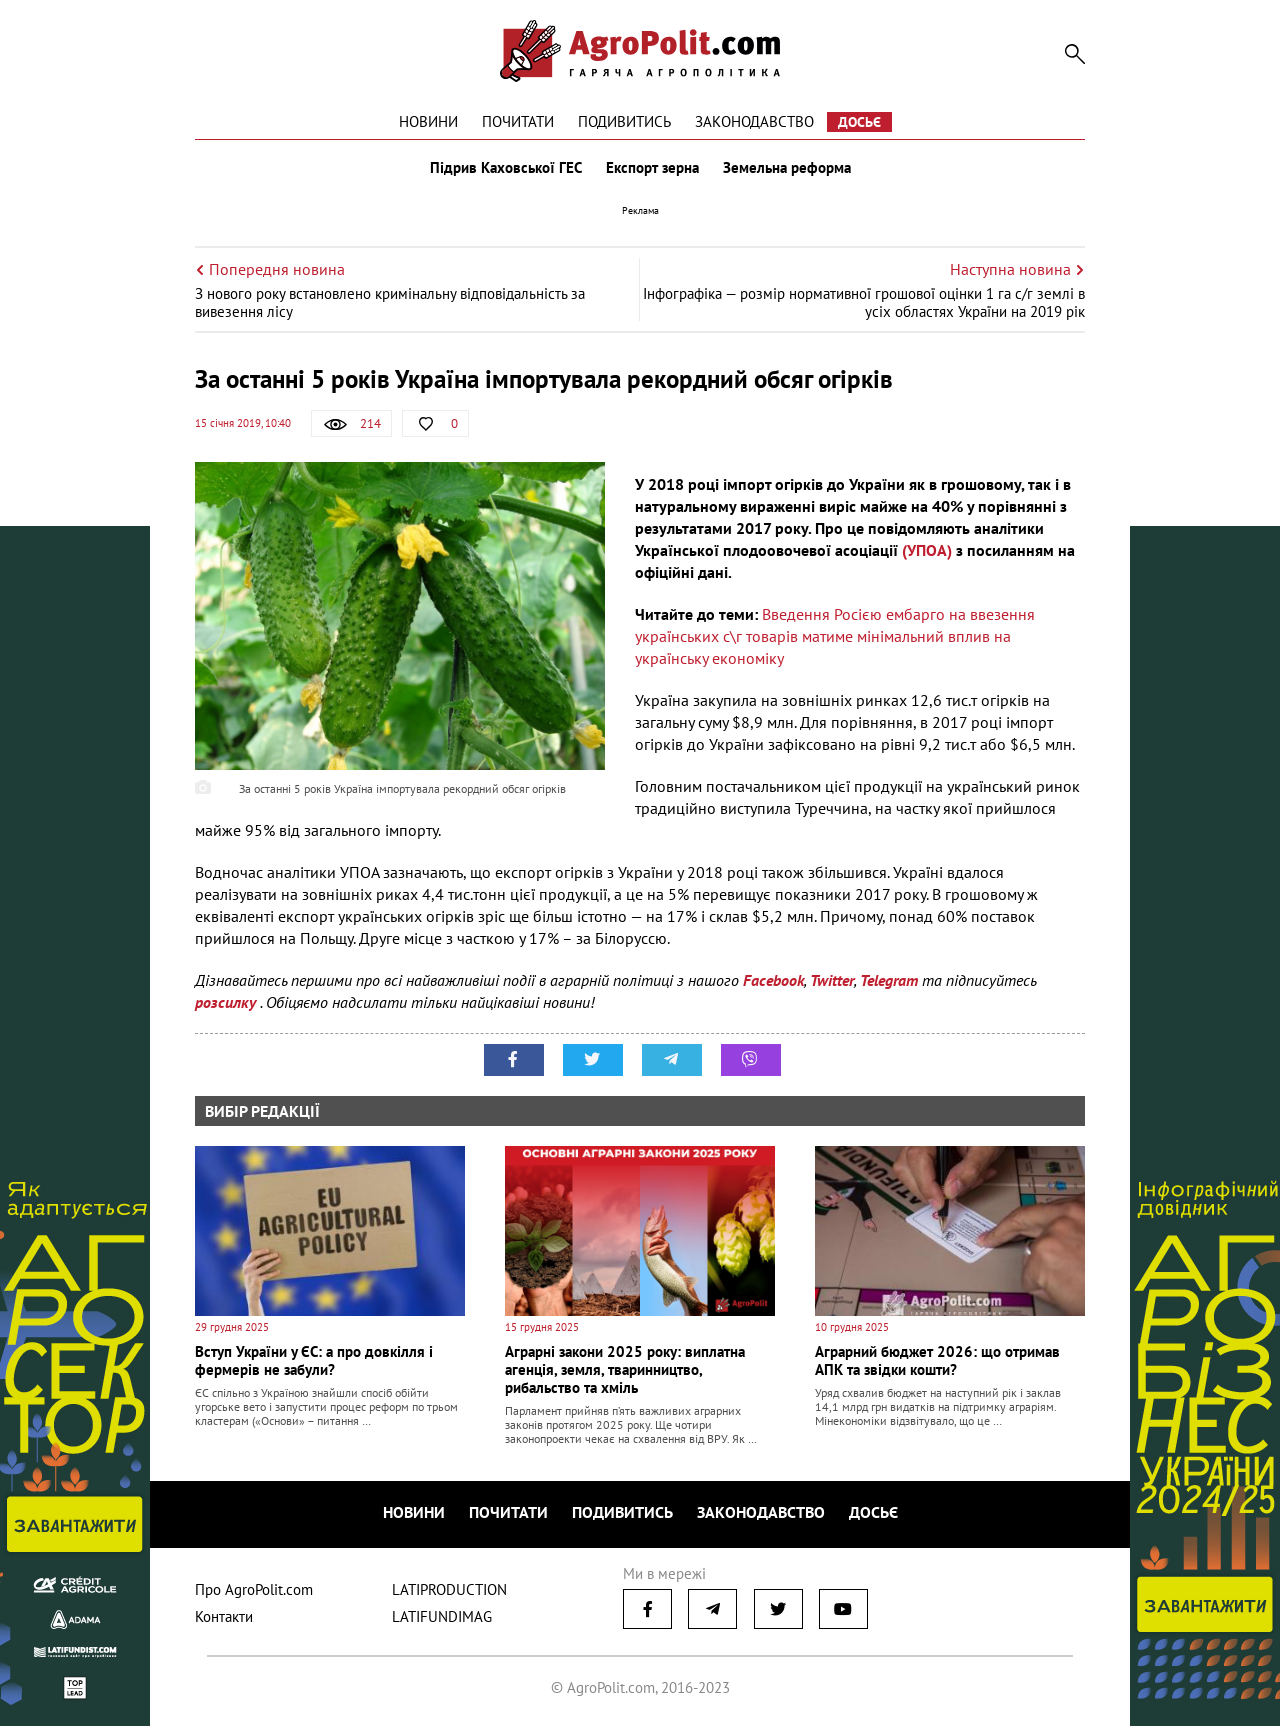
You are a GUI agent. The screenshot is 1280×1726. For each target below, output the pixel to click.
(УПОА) (927, 550)
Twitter (832, 980)
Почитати (518, 121)
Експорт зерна (652, 168)
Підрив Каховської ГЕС (506, 168)
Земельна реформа (787, 168)
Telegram (889, 980)
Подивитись (624, 121)
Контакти (224, 1616)
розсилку (227, 1002)
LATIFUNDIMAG (442, 1616)
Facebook (773, 980)
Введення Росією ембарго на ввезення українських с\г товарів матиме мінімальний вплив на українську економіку (835, 636)
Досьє (859, 122)
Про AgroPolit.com (254, 1589)
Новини (428, 121)
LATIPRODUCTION (449, 1589)
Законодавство (754, 121)
